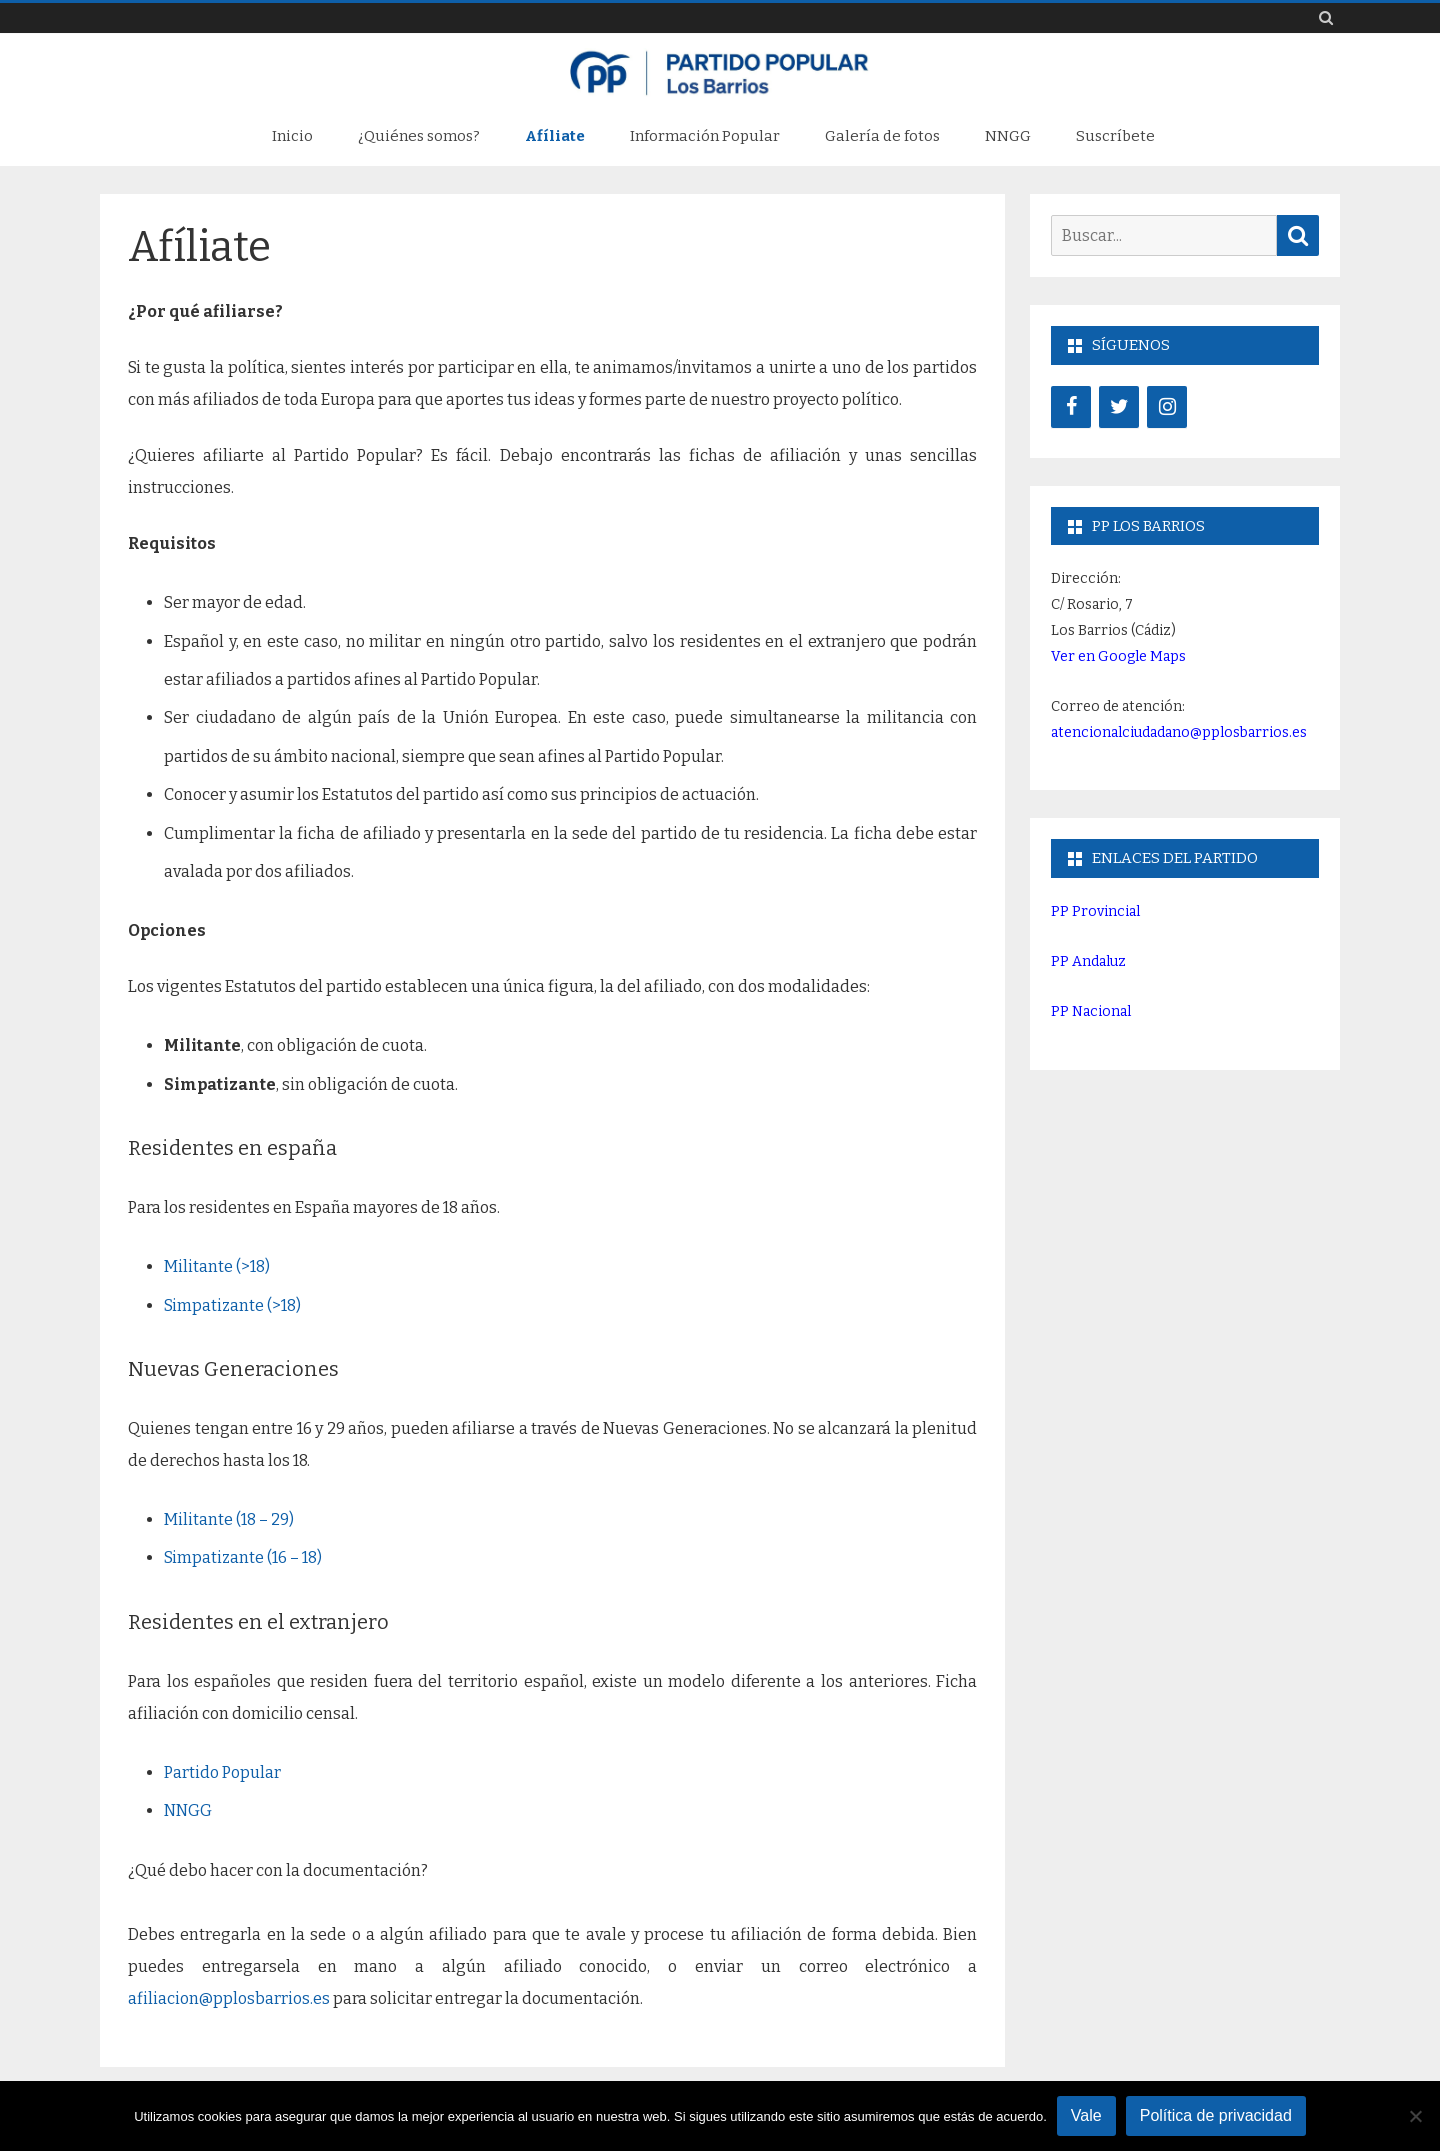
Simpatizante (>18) (232, 1305)
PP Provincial (1095, 911)
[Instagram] (1167, 407)
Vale (1086, 2115)
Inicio (292, 136)
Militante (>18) (217, 1266)
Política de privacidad (1216, 2115)
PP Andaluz (1088, 961)
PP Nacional (1091, 1011)
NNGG (1008, 136)
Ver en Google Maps (1118, 656)
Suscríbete (1115, 136)
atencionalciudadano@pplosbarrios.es (1179, 732)
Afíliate (555, 136)
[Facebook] (1071, 407)
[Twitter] (1119, 407)
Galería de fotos (882, 136)
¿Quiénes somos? (419, 136)
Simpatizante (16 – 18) (243, 1557)
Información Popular (705, 136)
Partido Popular (222, 1772)
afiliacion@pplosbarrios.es (229, 1998)
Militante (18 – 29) (229, 1519)
